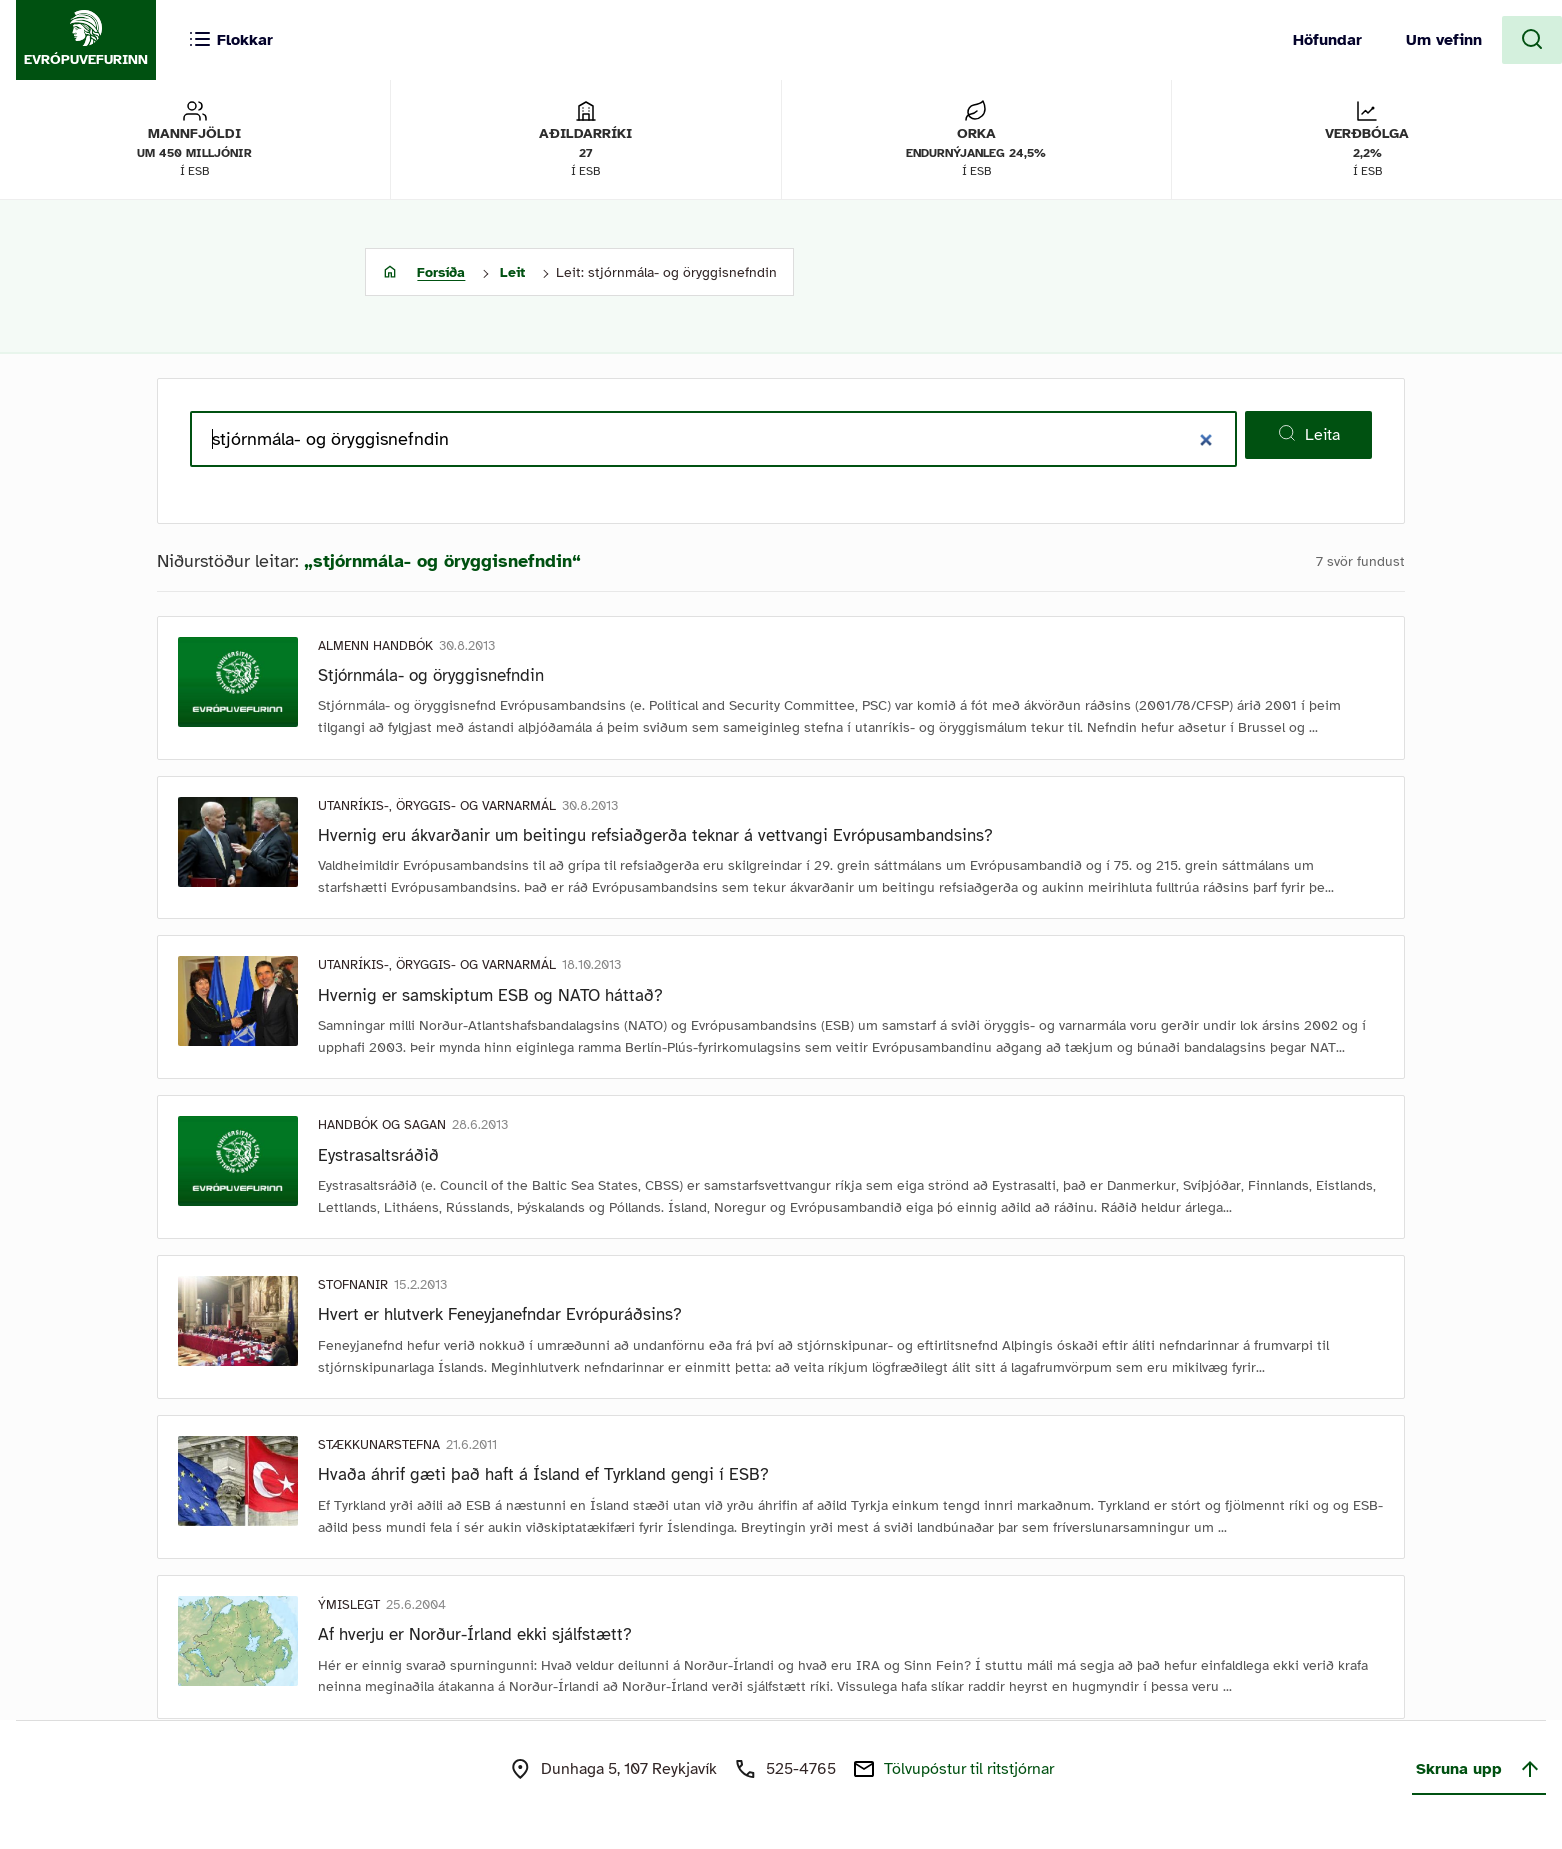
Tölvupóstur (969, 1769)
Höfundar (1327, 40)
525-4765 (801, 1769)
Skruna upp (1479, 1769)
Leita (1308, 434)
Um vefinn (1444, 40)
